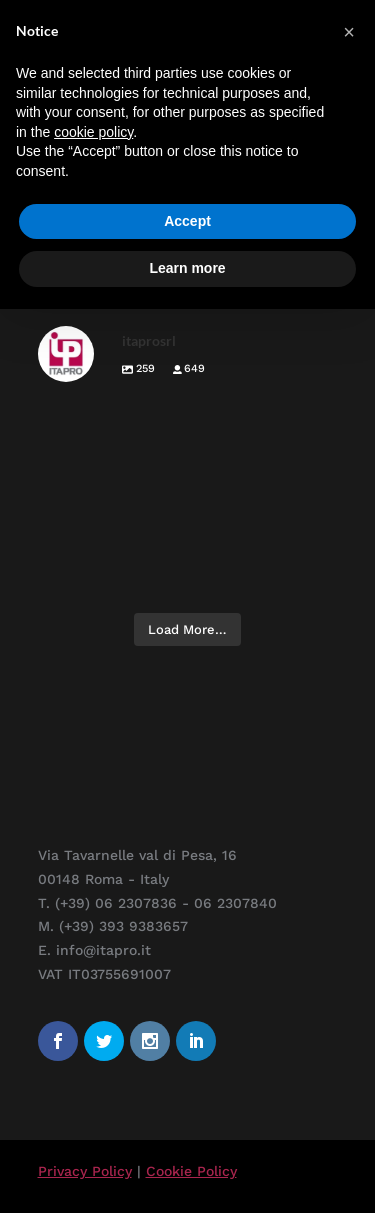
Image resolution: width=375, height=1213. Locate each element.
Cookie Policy (191, 1171)
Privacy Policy (85, 1171)
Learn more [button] (187, 268)
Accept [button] (187, 221)
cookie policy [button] (93, 132)
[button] (349, 32)
